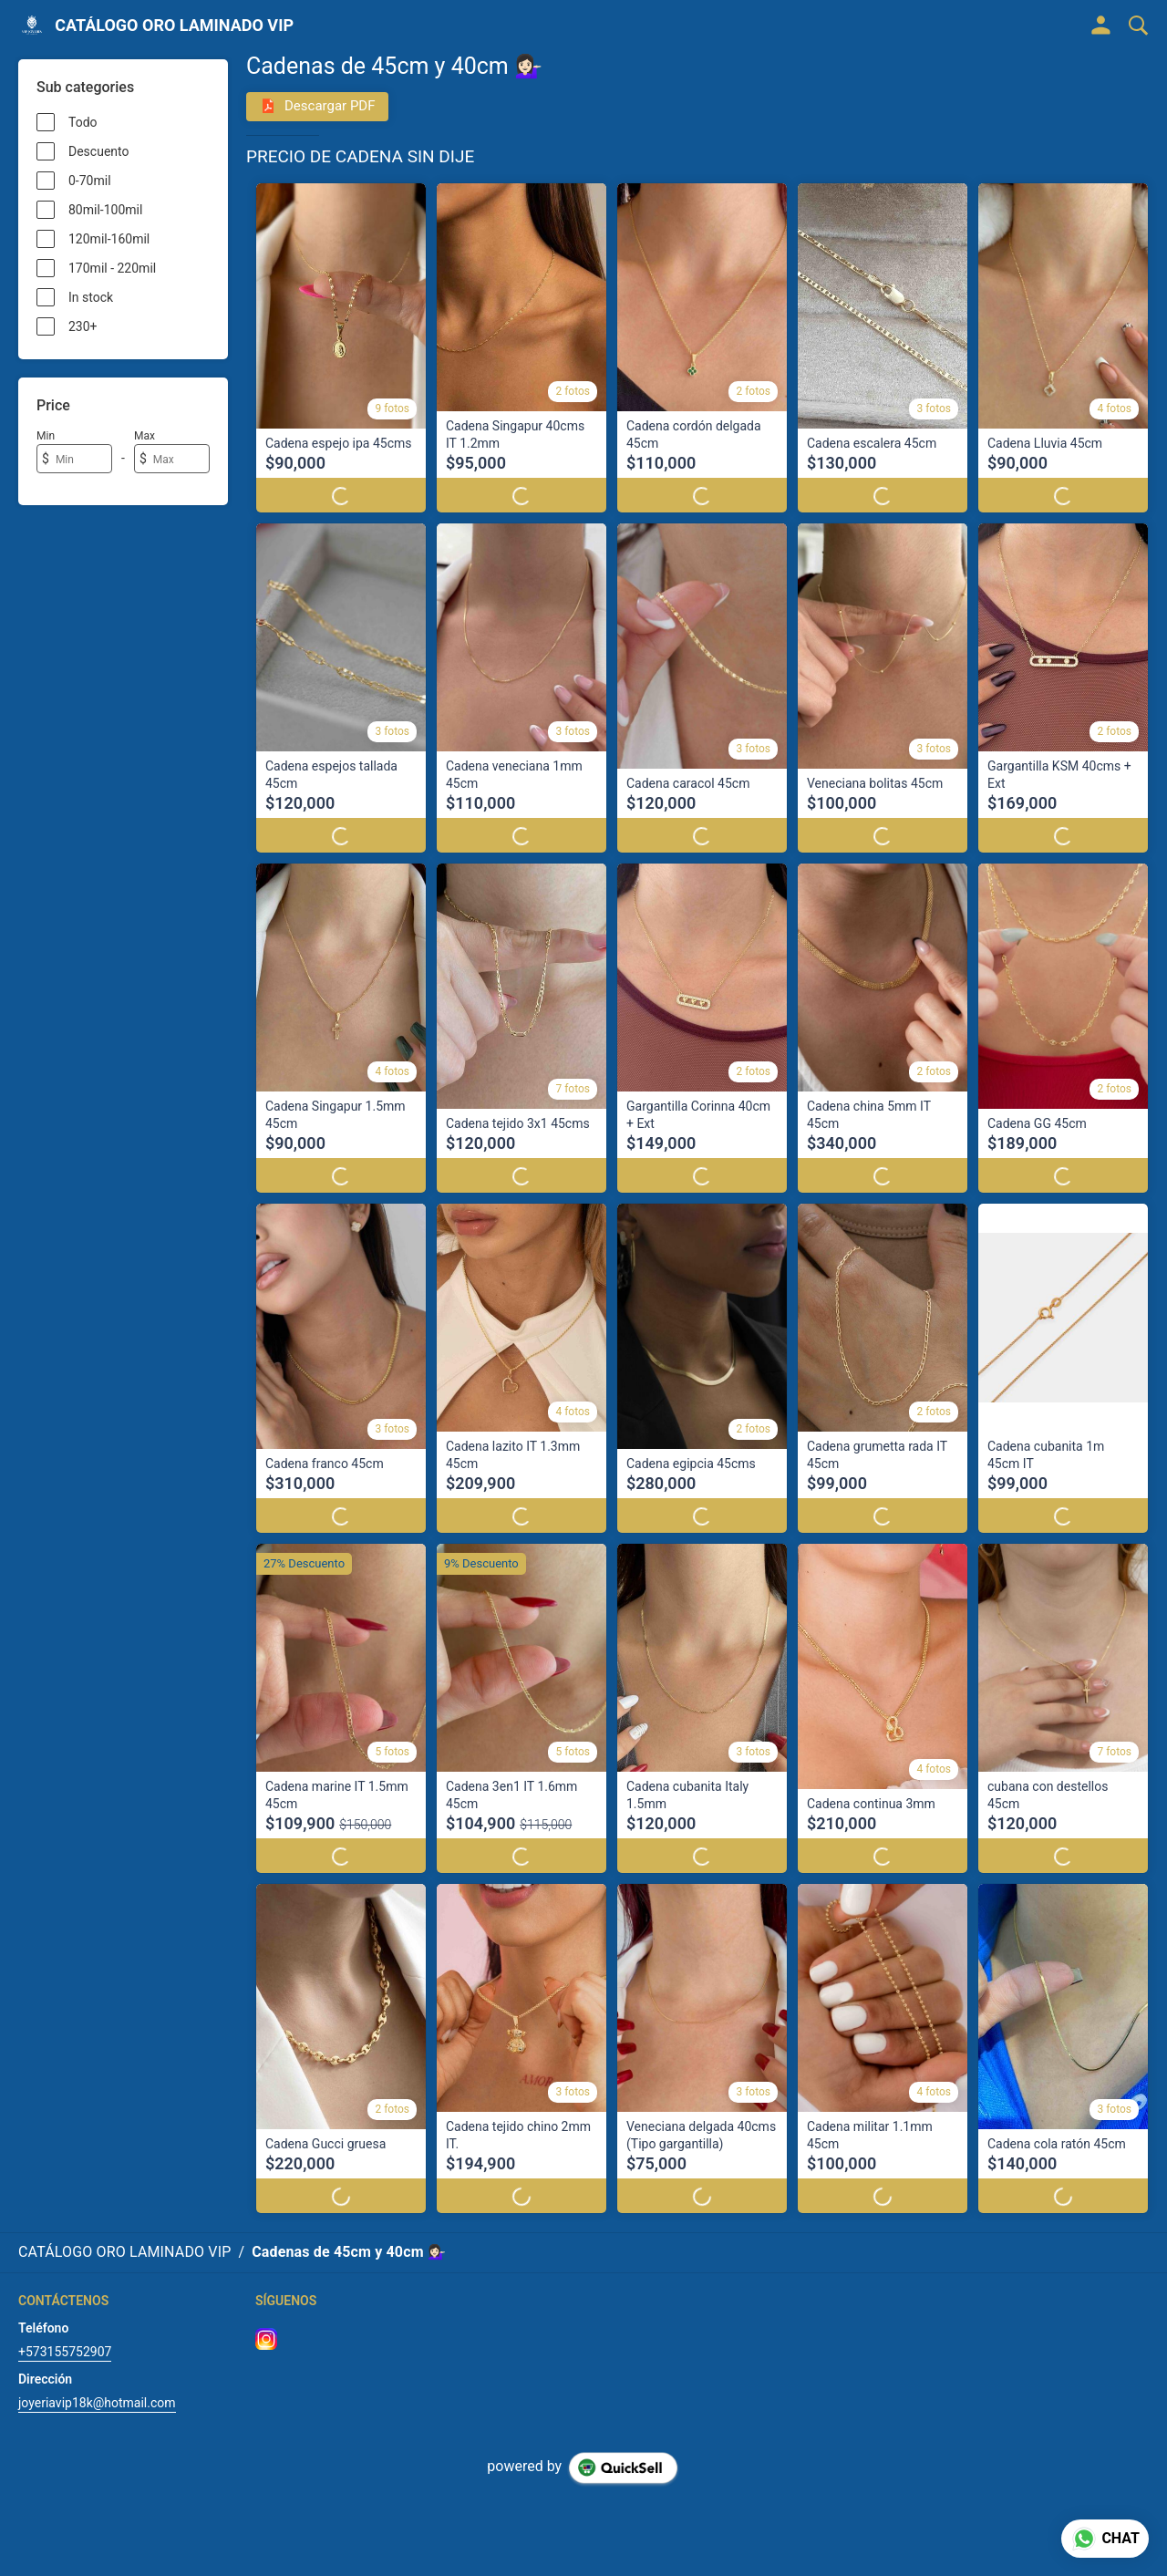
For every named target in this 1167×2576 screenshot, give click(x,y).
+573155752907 (64, 2334)
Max (144, 435)
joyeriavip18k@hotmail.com (97, 2385)
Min (45, 435)
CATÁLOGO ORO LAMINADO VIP (174, 25)
